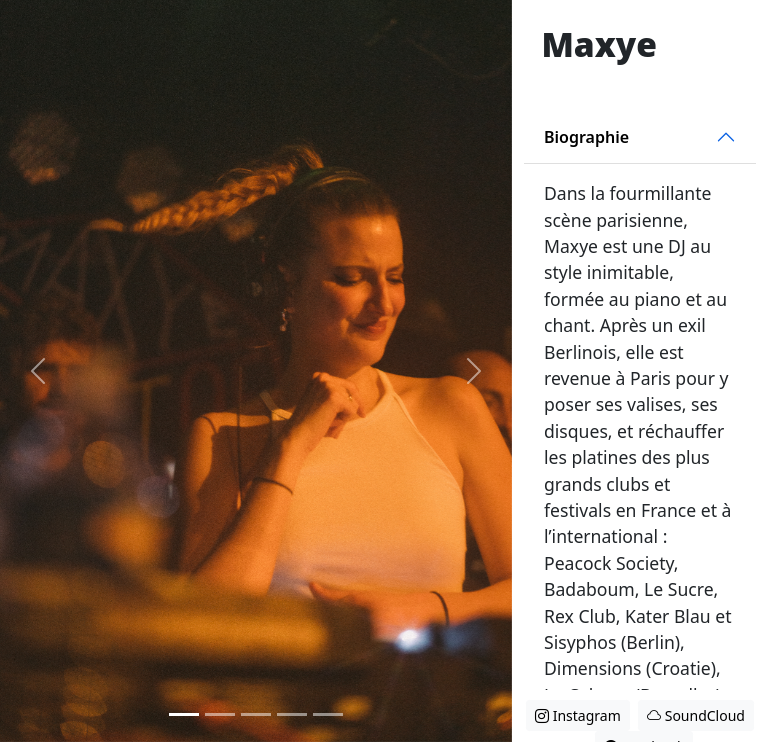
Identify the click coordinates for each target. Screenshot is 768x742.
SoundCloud (696, 715)
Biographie (586, 137)
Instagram (578, 715)
